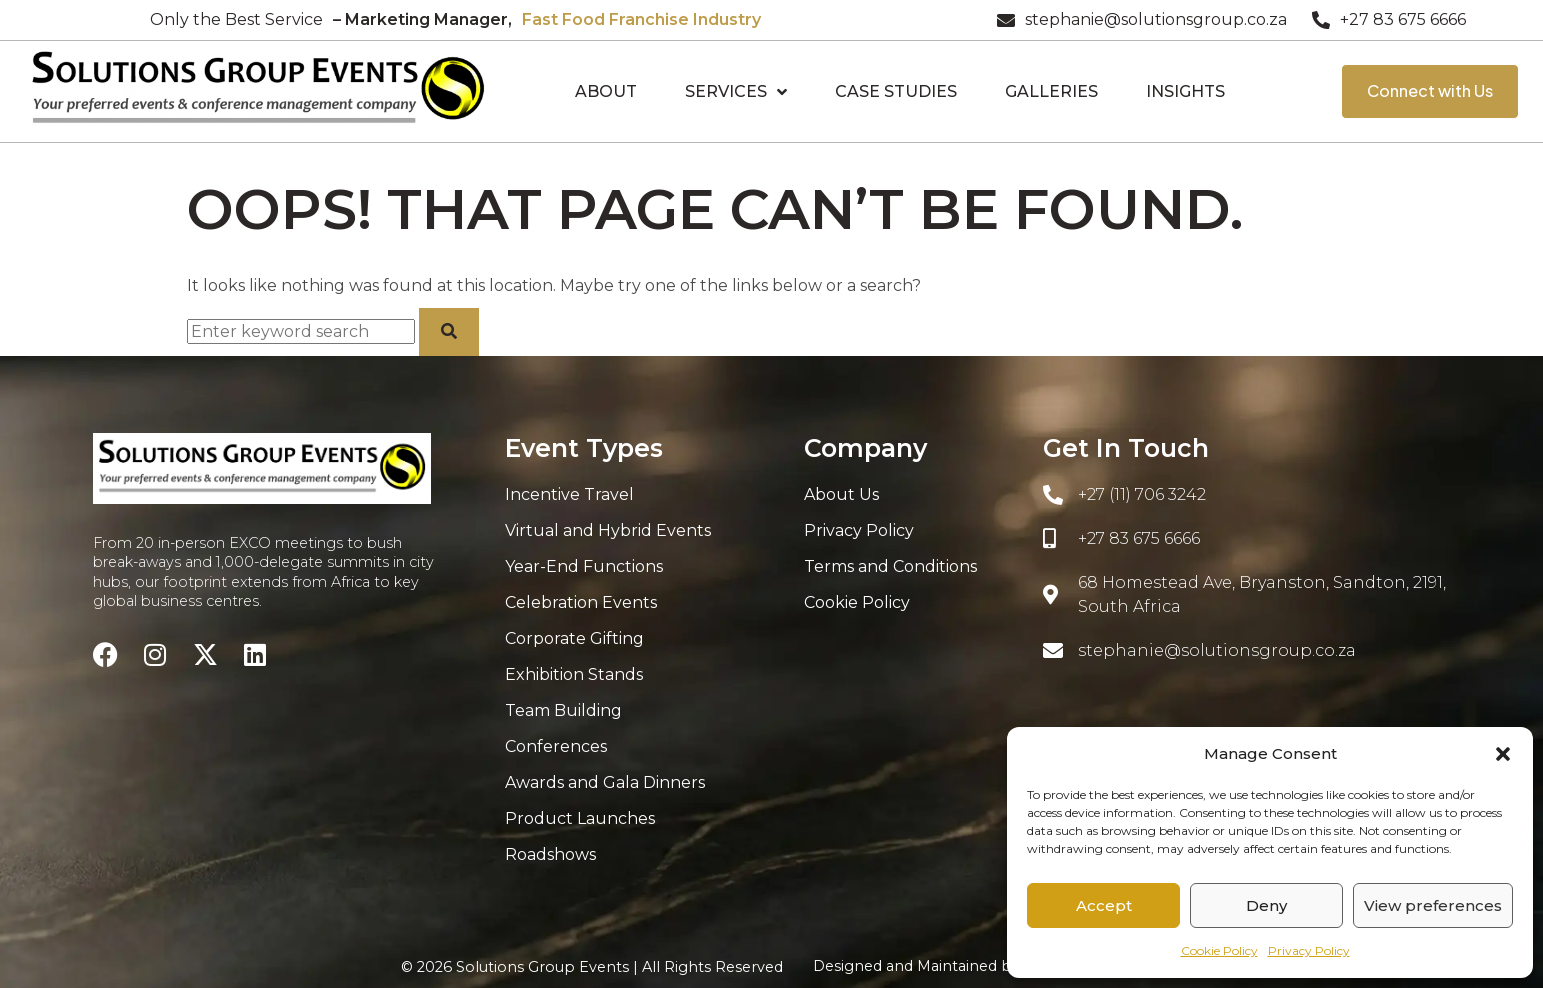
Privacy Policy (1309, 950)
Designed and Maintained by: (977, 966)
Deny (1266, 905)
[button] (1503, 754)
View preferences (1433, 905)
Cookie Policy (1219, 950)
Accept (1104, 905)
